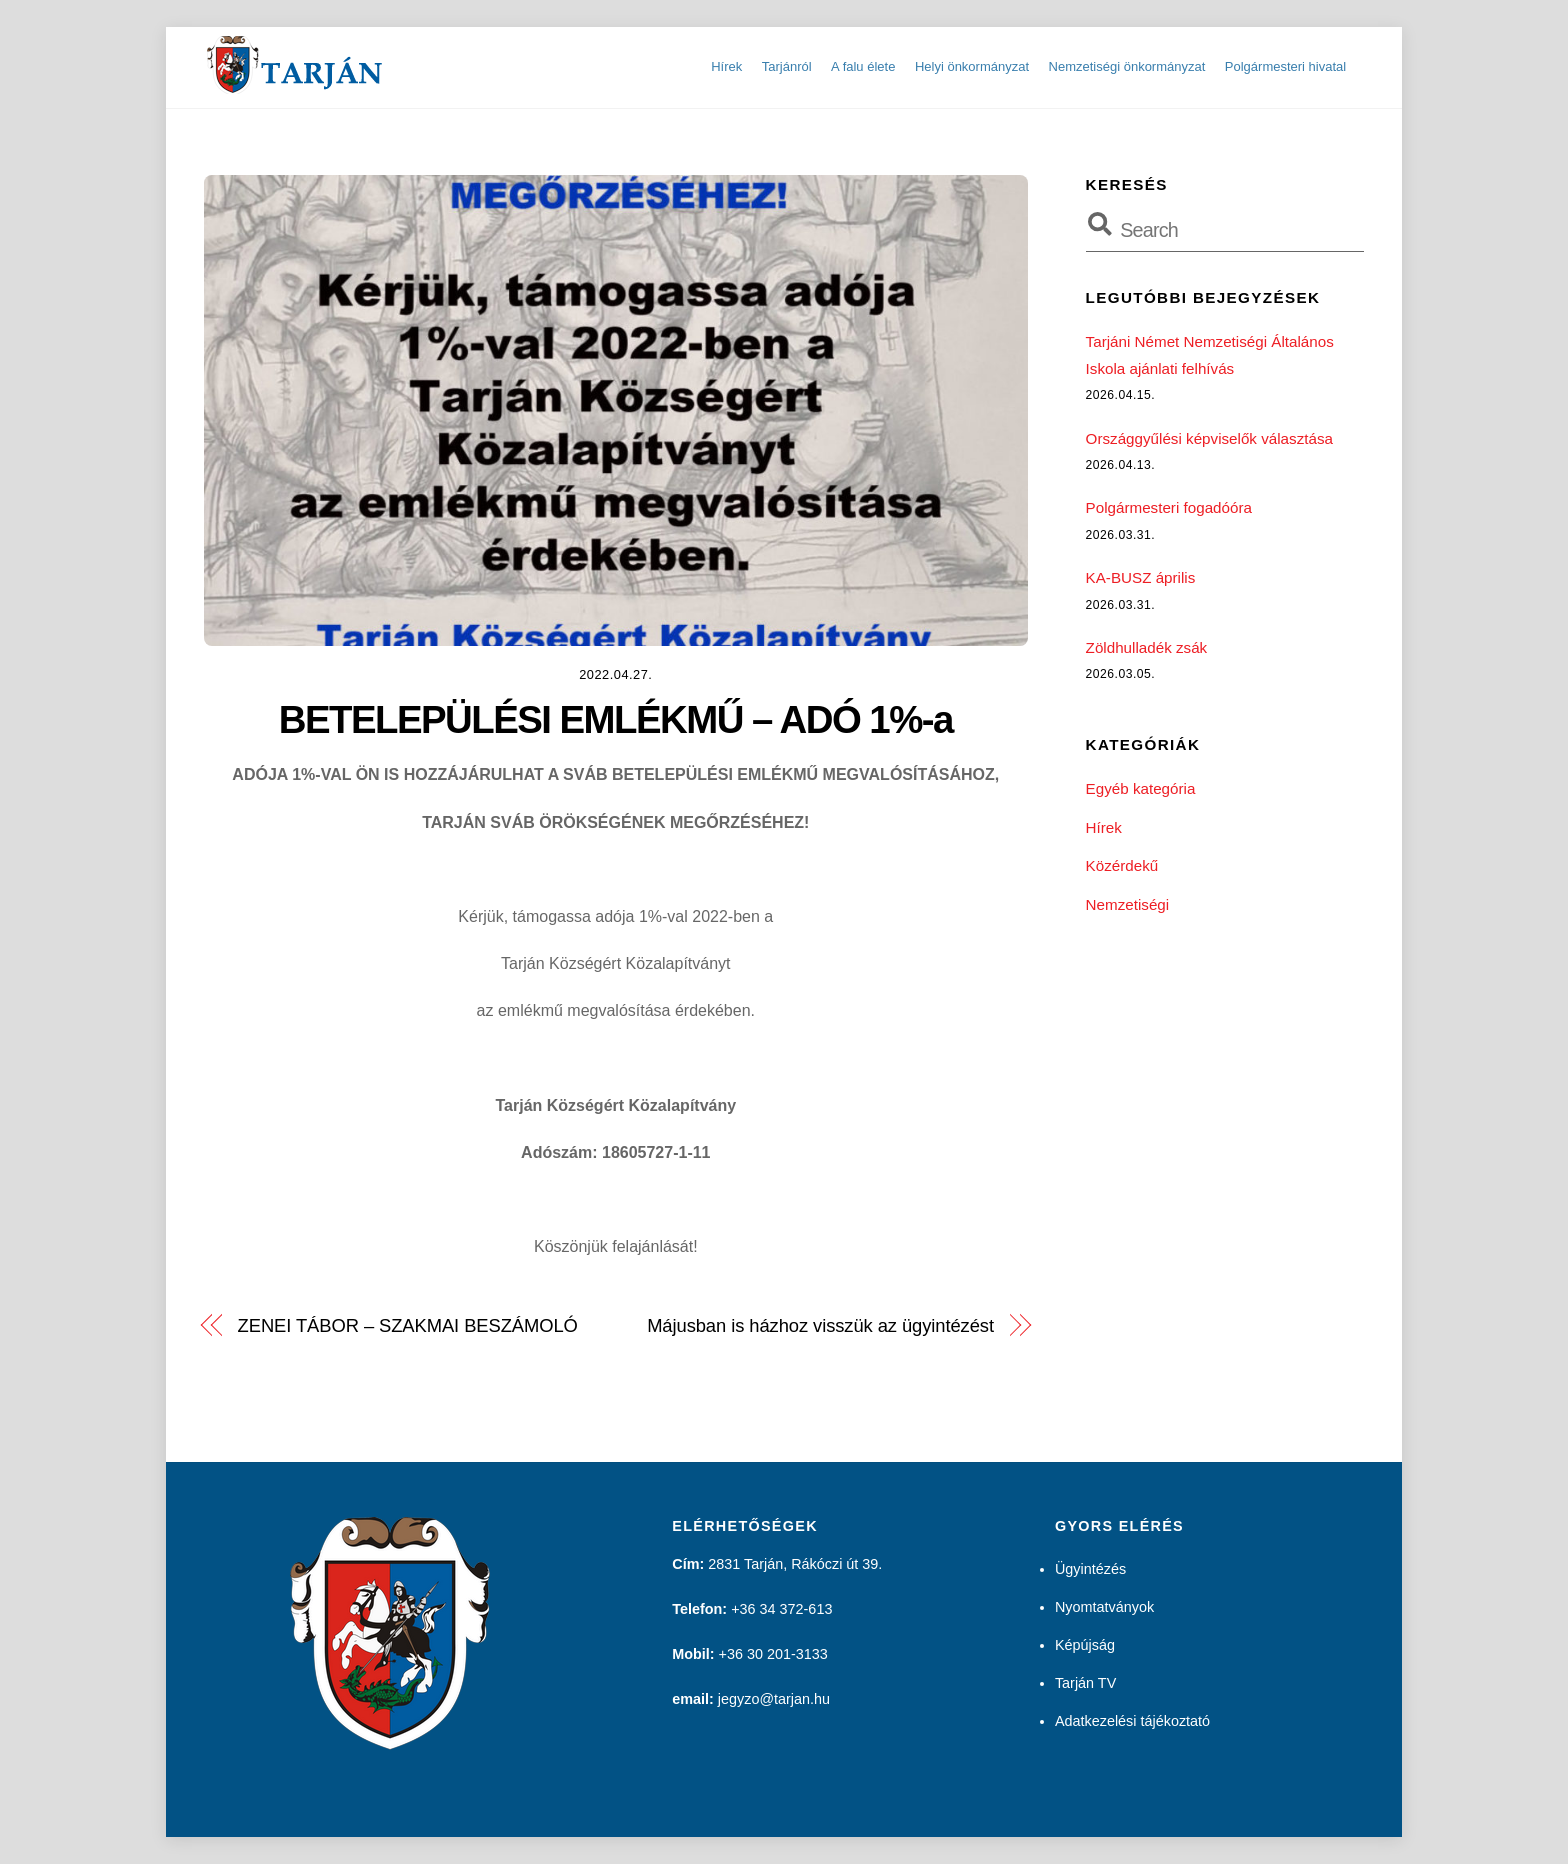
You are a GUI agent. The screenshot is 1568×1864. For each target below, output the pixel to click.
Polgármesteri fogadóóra (1169, 507)
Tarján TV (1085, 1683)
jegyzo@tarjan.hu (774, 1699)
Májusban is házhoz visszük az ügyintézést (820, 1325)
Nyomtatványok (1104, 1607)
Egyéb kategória (1141, 788)
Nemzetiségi (1128, 904)
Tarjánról (787, 66)
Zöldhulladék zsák (1147, 647)
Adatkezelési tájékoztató (1132, 1721)
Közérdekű (1122, 865)
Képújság (1085, 1645)
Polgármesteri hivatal (1285, 66)
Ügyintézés (1090, 1569)
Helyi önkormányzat (972, 66)
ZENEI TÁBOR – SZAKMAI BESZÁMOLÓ (408, 1325)
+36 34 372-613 (781, 1609)
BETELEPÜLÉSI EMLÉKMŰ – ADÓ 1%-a (616, 719)
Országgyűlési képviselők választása (1209, 438)
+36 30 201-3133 (773, 1654)
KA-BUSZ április (1141, 577)
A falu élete (863, 66)
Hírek (726, 66)
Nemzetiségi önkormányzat (1127, 66)
